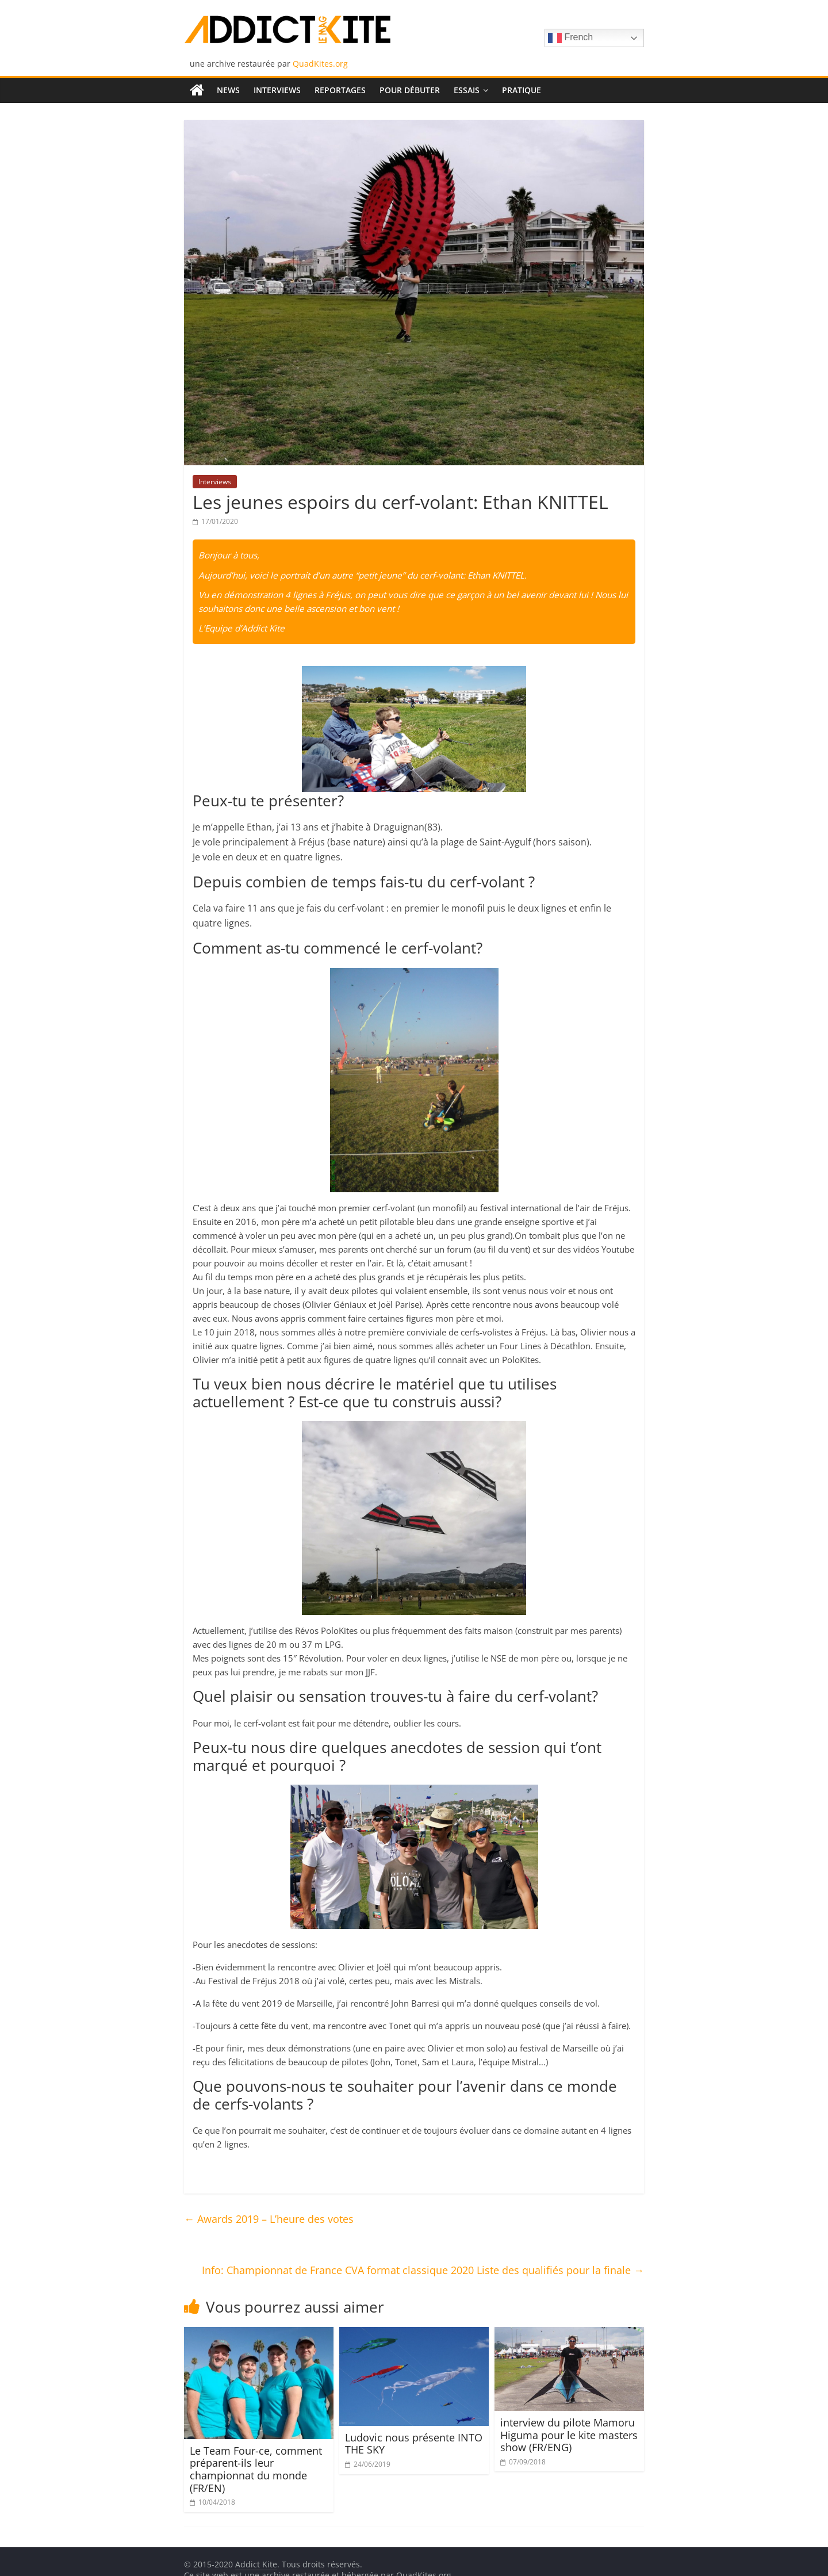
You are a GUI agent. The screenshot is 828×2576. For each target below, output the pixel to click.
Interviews (277, 90)
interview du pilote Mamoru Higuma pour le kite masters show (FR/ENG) (569, 2435)
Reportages (340, 90)
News (228, 90)
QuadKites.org (320, 63)
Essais (467, 90)
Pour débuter (409, 90)
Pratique (521, 90)
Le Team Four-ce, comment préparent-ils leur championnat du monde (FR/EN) (256, 2469)
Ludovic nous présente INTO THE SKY (413, 2443)
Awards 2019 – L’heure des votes (269, 2219)
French (570, 38)
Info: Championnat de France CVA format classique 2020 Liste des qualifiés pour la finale (423, 2270)
